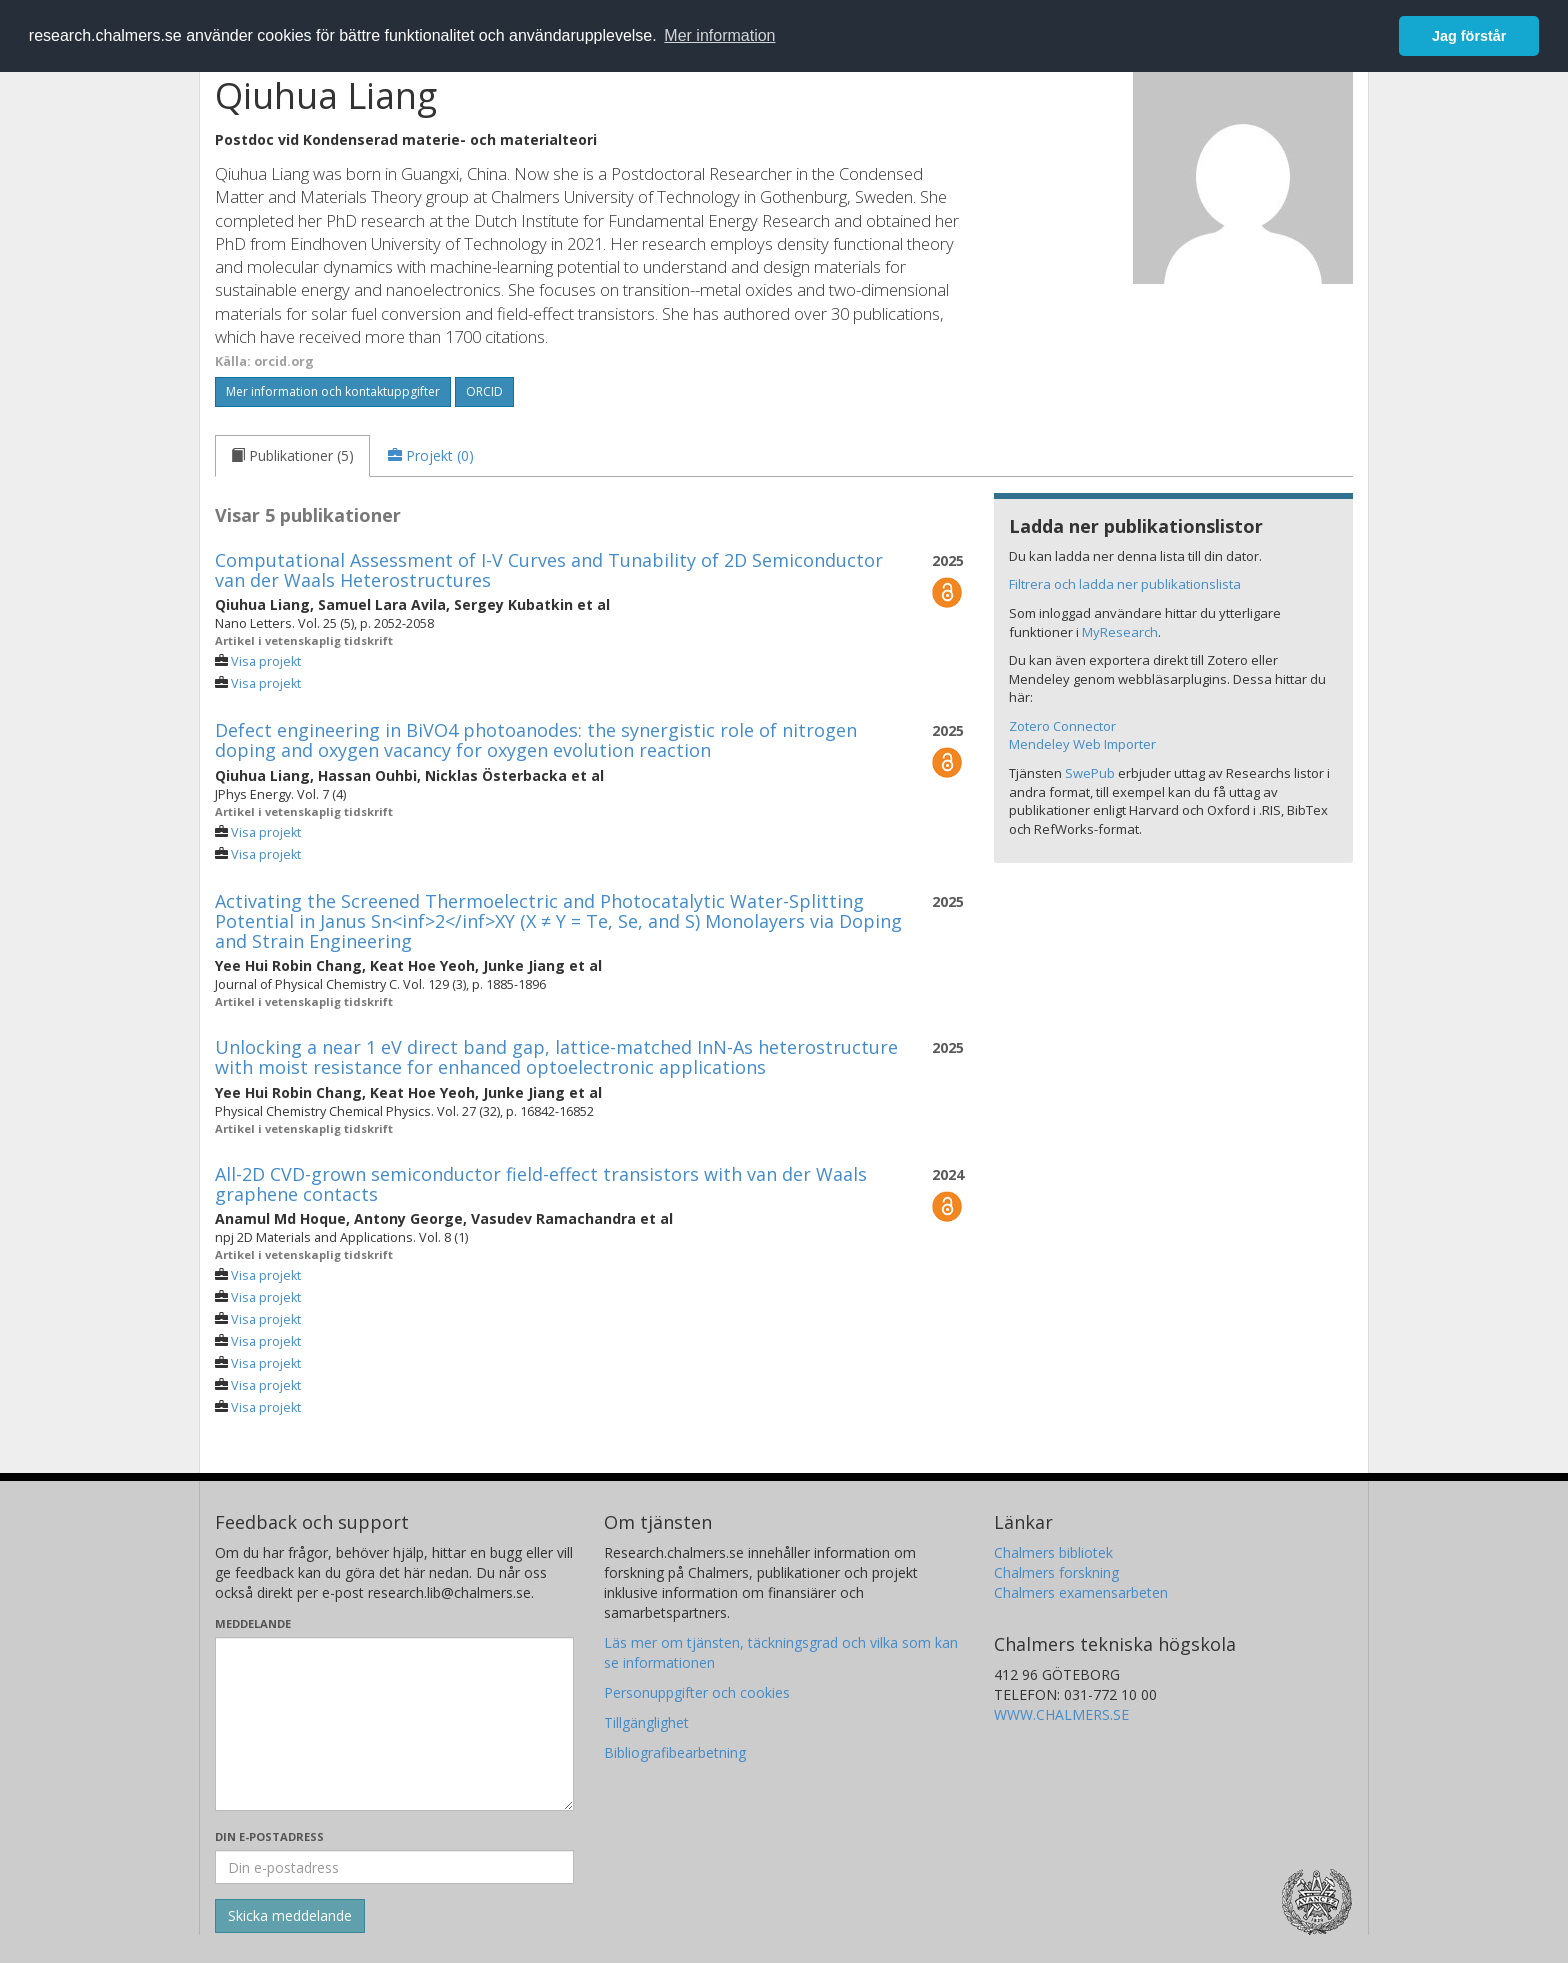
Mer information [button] (719, 35)
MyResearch (1120, 632)
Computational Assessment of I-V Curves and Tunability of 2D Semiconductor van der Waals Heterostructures (549, 570)
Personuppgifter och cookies (697, 1692)
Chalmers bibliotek (1053, 1552)
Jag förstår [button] (1469, 36)
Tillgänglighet (646, 1722)
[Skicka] (290, 1916)
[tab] (292, 456)
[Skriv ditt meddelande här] (394, 1724)
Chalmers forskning (1056, 1572)
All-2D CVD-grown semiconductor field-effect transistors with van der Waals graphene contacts (541, 1184)
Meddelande (253, 1623)
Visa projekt (266, 661)
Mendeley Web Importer (1082, 744)
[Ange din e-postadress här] (394, 1867)
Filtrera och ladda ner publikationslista (1125, 584)
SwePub (1090, 773)
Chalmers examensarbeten (1081, 1592)
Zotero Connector (1062, 726)
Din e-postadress (269, 1836)
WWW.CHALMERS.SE (1061, 1714)
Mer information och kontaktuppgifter (333, 391)
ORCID (484, 391)
